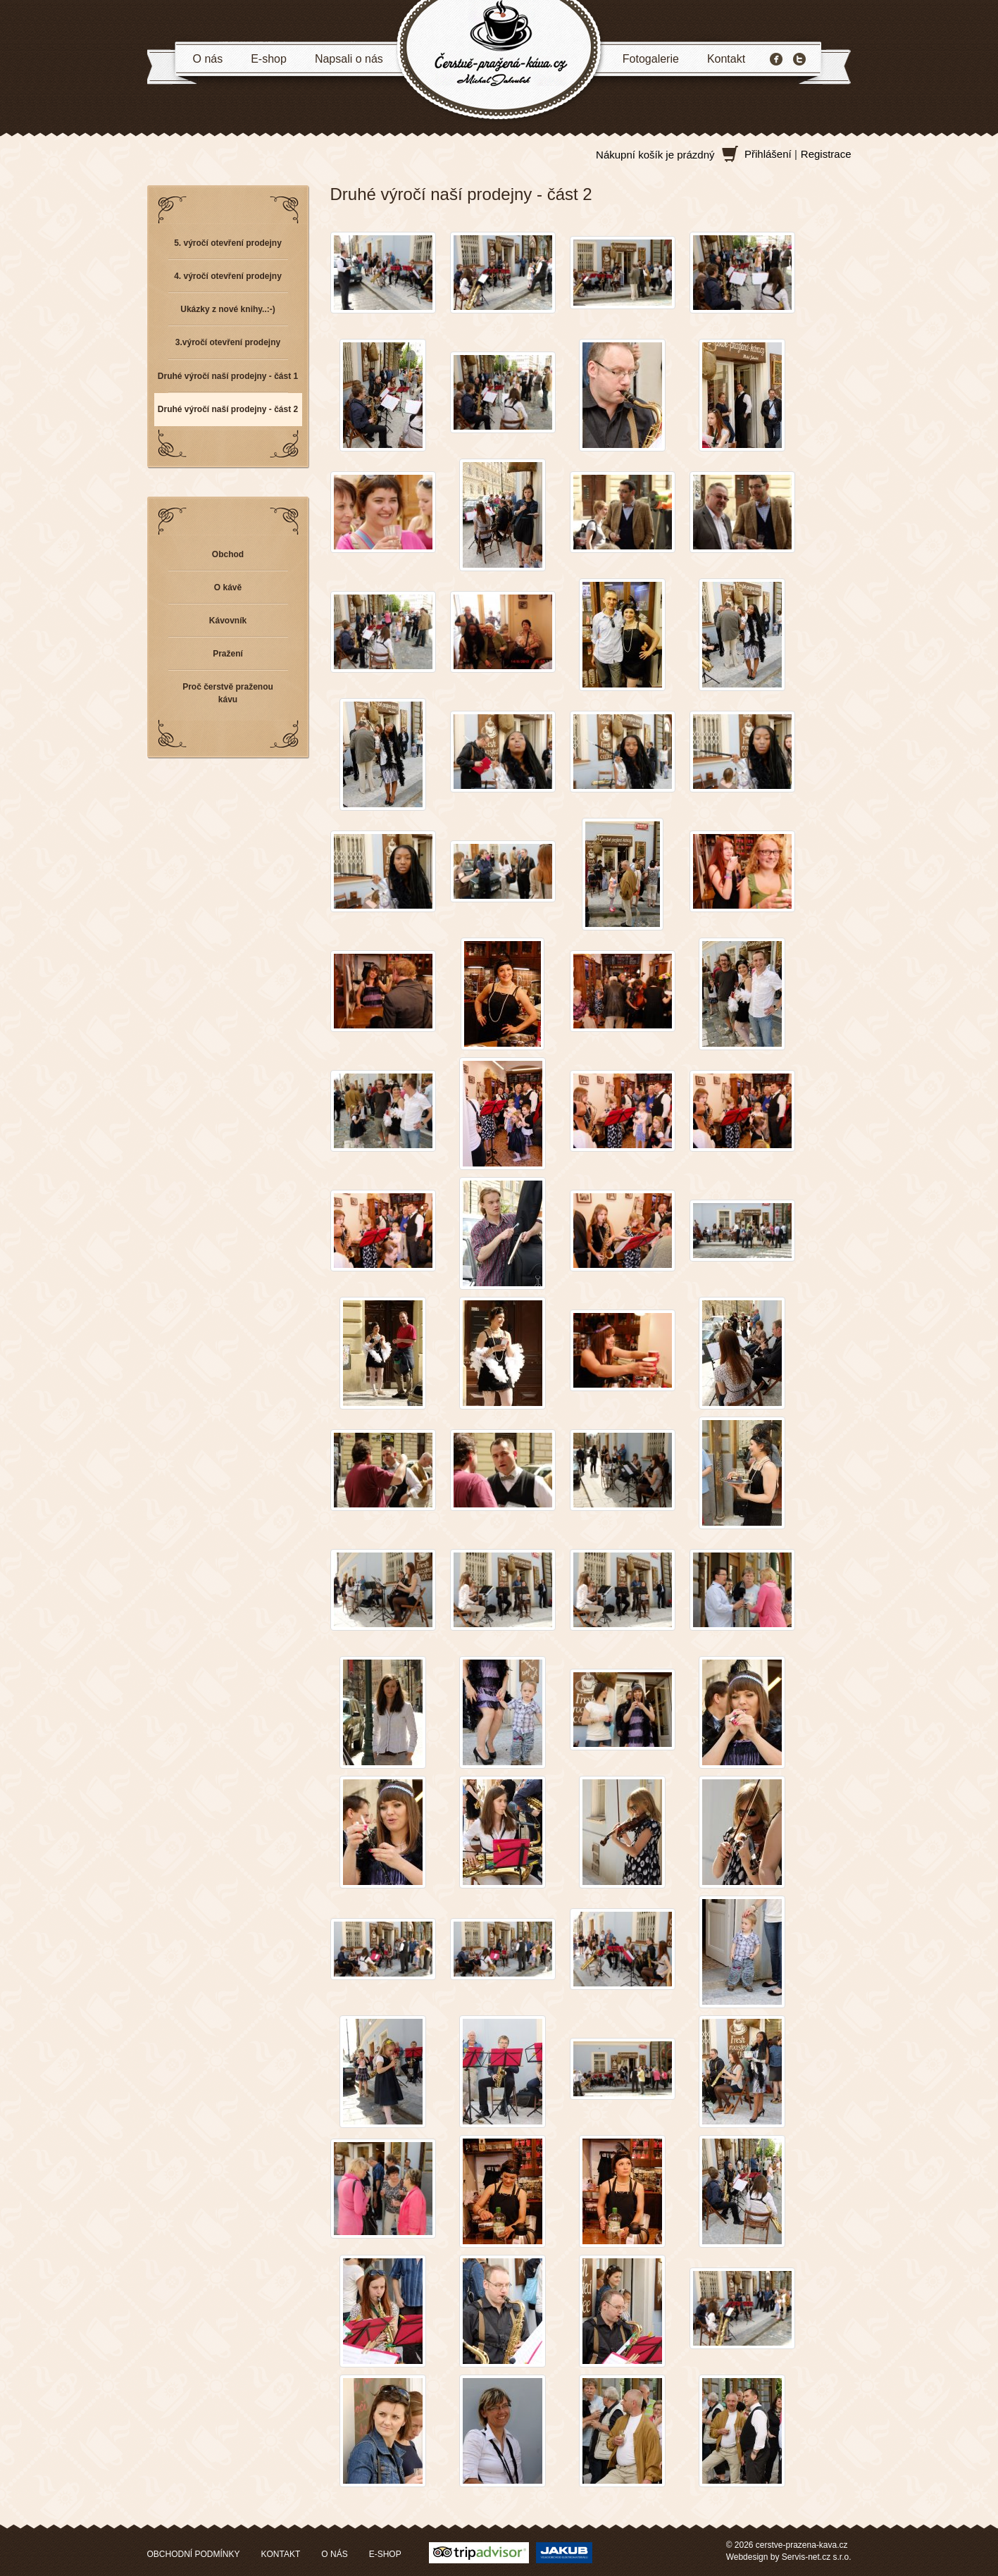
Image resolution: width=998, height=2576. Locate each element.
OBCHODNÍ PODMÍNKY (193, 2554)
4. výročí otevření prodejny (228, 276)
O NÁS (334, 2554)
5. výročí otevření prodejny (228, 243)
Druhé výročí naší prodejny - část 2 (228, 409)
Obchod (228, 554)
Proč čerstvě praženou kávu (227, 693)
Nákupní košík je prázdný (655, 155)
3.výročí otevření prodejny (227, 342)
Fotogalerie (651, 59)
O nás (208, 59)
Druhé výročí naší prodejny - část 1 (228, 376)
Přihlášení (768, 154)
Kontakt (726, 59)
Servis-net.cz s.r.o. (817, 2557)
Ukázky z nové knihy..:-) (227, 309)
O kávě (228, 587)
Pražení (228, 654)
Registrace (826, 154)
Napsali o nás (349, 59)
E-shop (269, 59)
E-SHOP (385, 2554)
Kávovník (228, 621)
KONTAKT (281, 2554)
